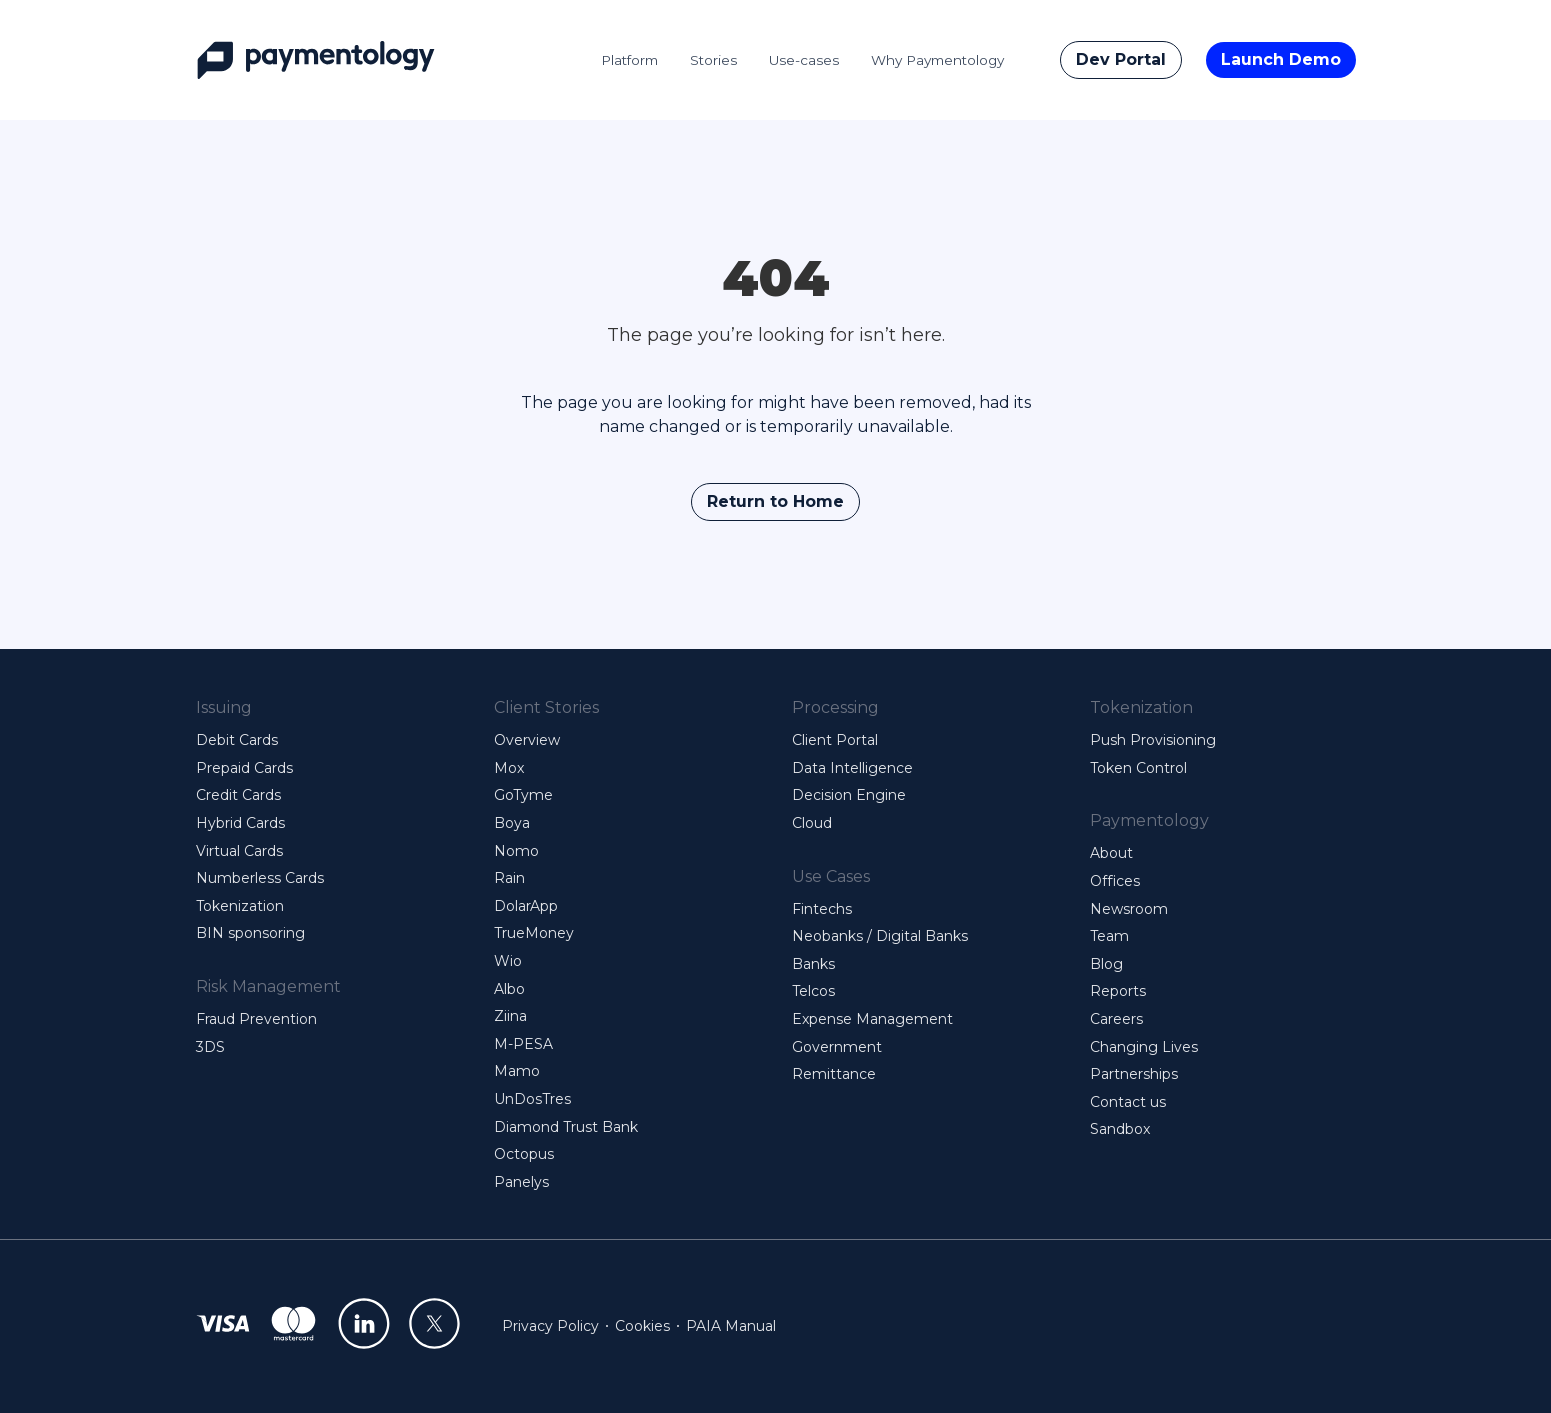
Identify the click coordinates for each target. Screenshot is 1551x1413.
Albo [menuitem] (509, 989)
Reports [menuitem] (1118, 991)
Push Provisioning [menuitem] (1153, 740)
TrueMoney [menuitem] (534, 933)
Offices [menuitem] (1115, 881)
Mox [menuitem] (509, 768)
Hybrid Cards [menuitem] (240, 823)
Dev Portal (1121, 59)
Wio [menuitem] (508, 961)
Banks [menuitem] (813, 964)
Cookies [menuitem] (642, 1326)
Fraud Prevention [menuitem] (256, 1019)
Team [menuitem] (1109, 936)
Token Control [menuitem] (1138, 768)
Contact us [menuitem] (1128, 1102)
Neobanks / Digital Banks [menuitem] (880, 936)
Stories (713, 60)
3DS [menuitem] (210, 1047)
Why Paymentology (937, 60)
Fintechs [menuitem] (822, 909)
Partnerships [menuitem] (1134, 1074)
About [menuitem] (1111, 853)
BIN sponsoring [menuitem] (250, 933)
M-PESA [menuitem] (523, 1044)
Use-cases (804, 60)
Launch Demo (1281, 59)
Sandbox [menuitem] (1120, 1129)
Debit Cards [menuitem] (237, 740)
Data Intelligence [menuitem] (852, 768)
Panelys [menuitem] (521, 1182)
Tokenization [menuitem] (240, 906)
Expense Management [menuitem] (872, 1019)
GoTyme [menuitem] (523, 795)
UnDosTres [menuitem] (532, 1099)
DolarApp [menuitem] (526, 906)
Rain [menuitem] (509, 878)
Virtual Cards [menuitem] (239, 851)
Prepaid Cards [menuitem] (244, 768)
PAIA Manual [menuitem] (731, 1326)
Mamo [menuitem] (517, 1071)
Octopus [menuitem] (524, 1154)
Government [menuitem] (837, 1047)
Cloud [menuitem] (812, 823)
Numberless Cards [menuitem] (260, 878)
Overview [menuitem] (527, 740)
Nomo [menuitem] (516, 851)
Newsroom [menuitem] (1129, 909)
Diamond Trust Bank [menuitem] (566, 1127)
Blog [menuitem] (1106, 964)
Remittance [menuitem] (834, 1074)
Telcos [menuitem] (813, 991)
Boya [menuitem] (512, 823)
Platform (629, 60)
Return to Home (775, 501)
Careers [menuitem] (1116, 1019)
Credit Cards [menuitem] (238, 795)
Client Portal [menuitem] (835, 740)
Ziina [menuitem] (510, 1016)
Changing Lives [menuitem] (1144, 1047)
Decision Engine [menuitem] (849, 795)
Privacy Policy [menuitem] (550, 1326)
